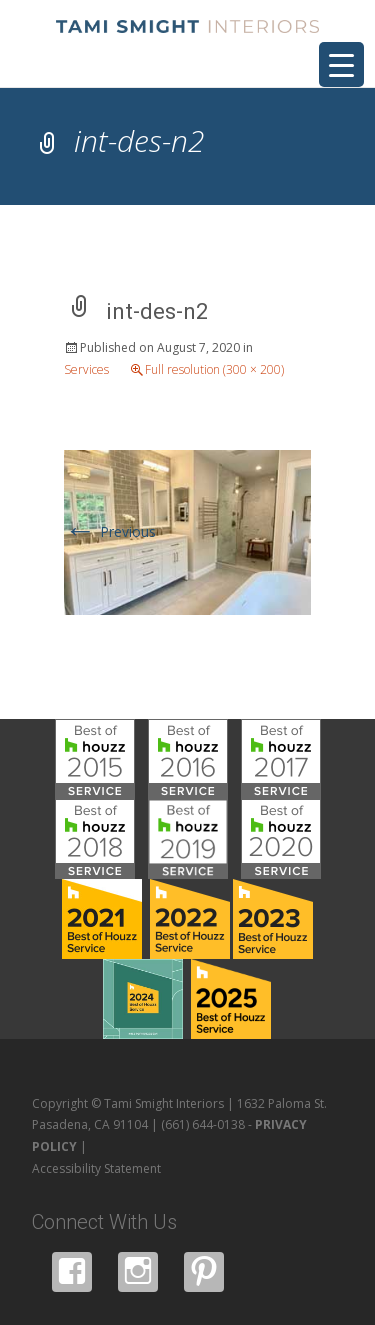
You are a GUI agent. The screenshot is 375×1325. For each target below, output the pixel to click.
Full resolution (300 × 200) (214, 369)
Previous (110, 531)
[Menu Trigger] (341, 64)
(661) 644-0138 (203, 1124)
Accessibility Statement (96, 1168)
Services (86, 369)
